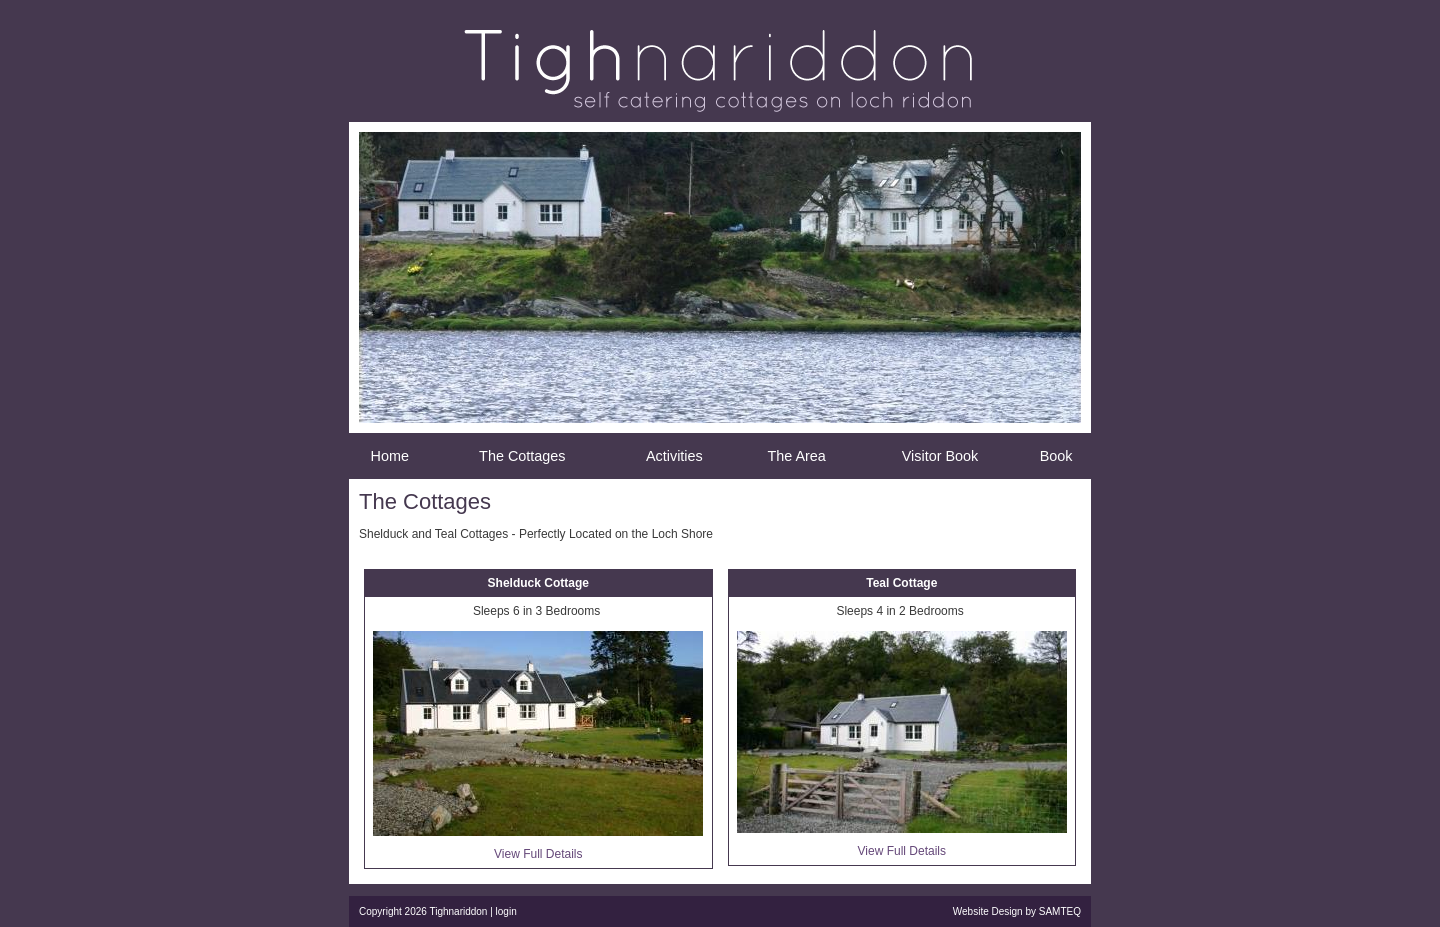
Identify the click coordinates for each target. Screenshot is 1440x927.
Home (390, 456)
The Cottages (522, 456)
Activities (674, 456)
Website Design (988, 911)
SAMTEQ (1060, 911)
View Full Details (538, 854)
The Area (796, 456)
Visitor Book (940, 456)
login (506, 911)
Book (1056, 456)
